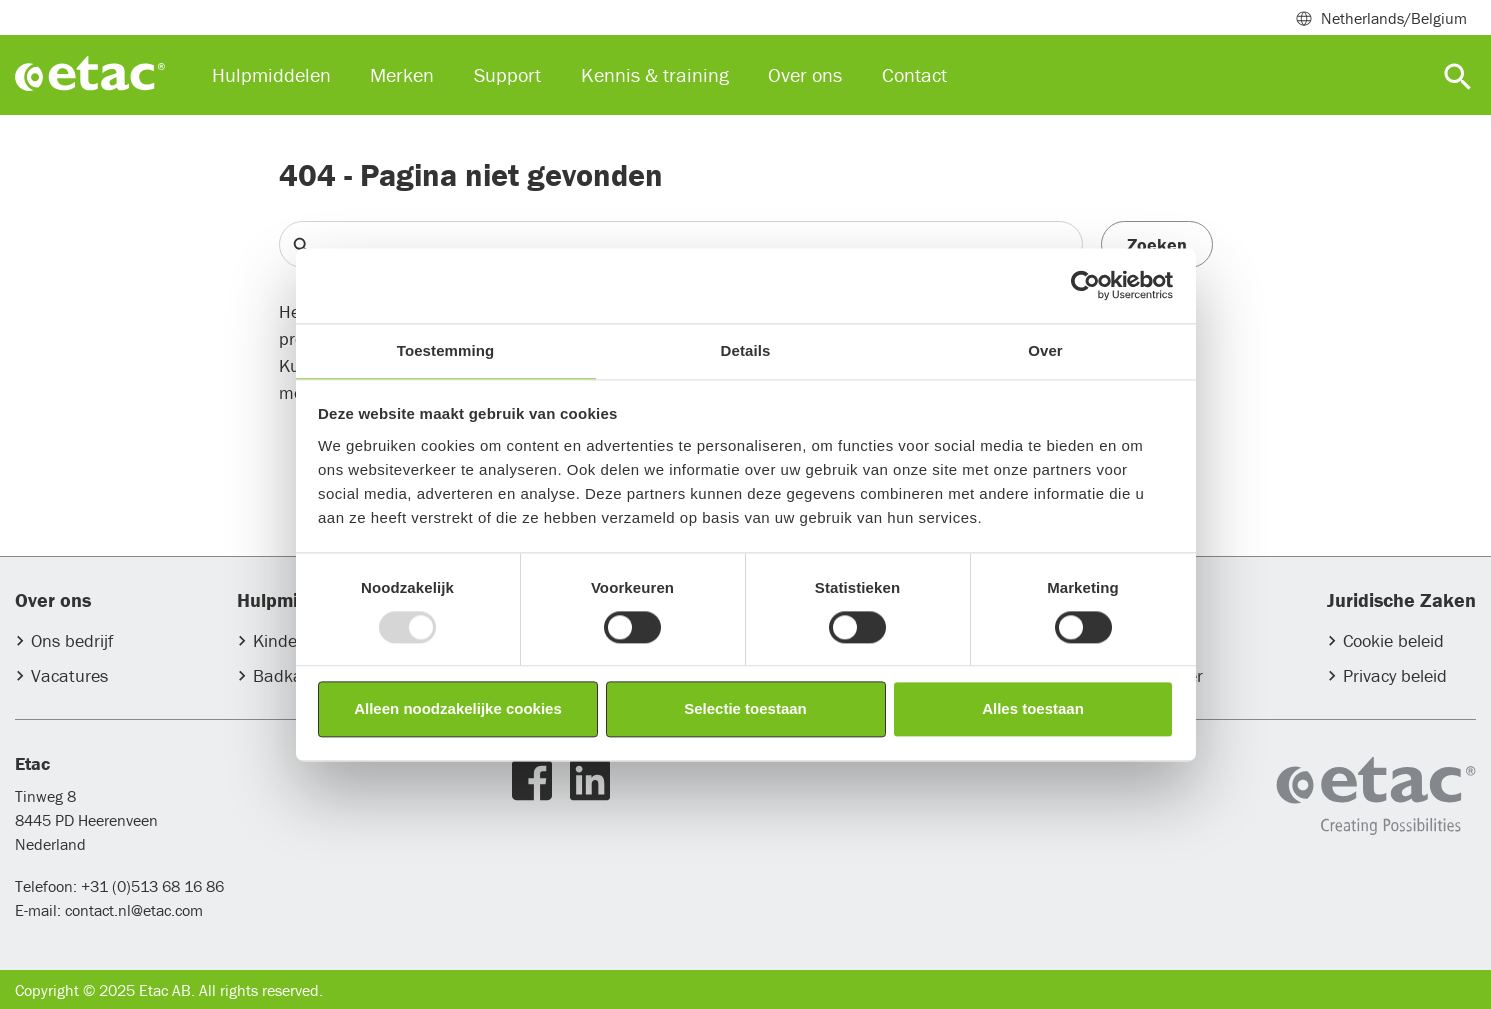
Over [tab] (1045, 350)
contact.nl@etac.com (132, 910)
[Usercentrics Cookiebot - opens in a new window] (1085, 285)
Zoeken (1157, 244)
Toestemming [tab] (446, 350)
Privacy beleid (1395, 675)
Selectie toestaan (745, 709)
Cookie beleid (1393, 640)
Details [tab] (746, 350)
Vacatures (69, 675)
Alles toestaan (1033, 709)
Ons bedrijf (72, 640)
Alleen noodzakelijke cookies (458, 709)
